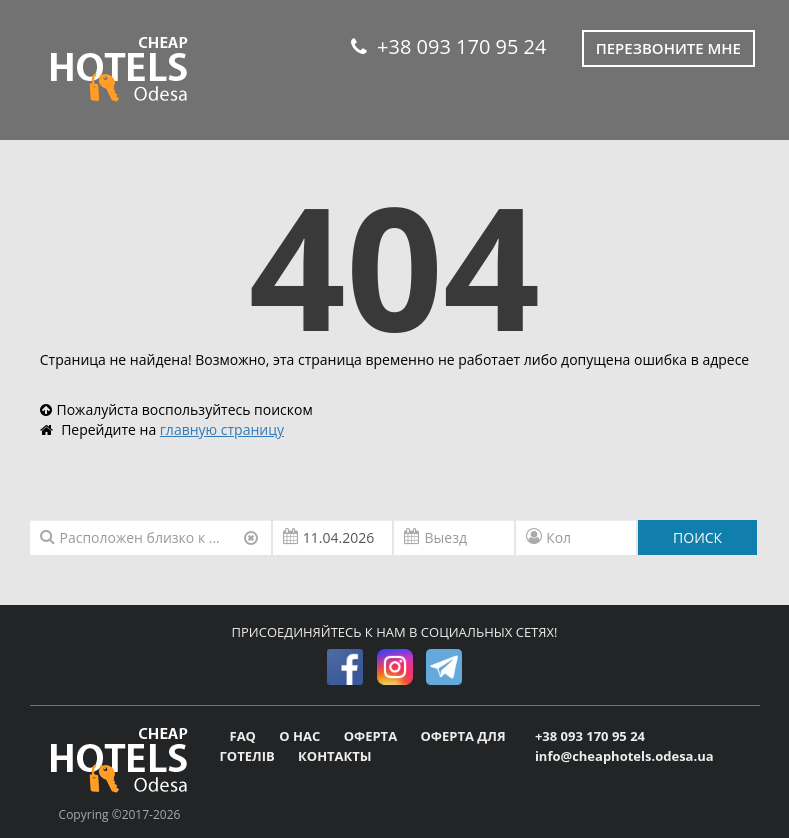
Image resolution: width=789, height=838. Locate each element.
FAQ (245, 736)
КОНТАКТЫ (335, 756)
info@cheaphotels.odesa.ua (624, 756)
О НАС (301, 736)
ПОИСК (697, 537)
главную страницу (222, 429)
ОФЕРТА (372, 736)
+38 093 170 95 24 (448, 46)
